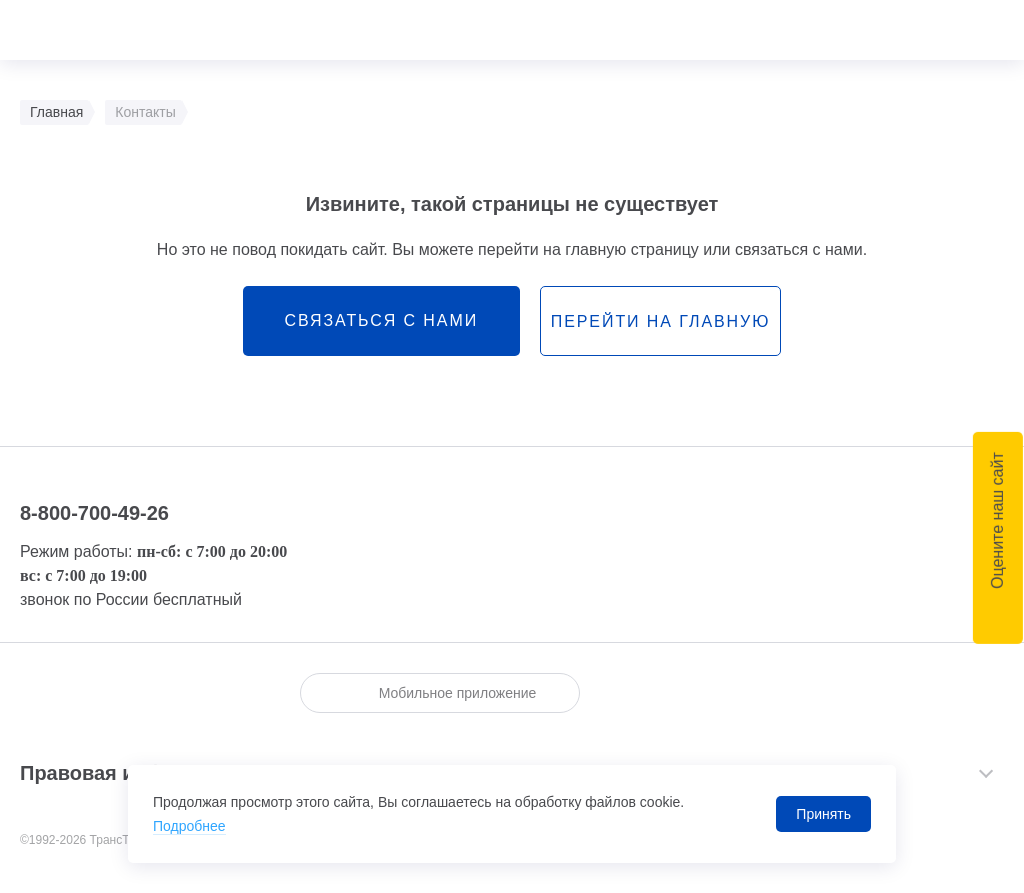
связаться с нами (381, 320)
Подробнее (189, 826)
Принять (823, 814)
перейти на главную (660, 321)
